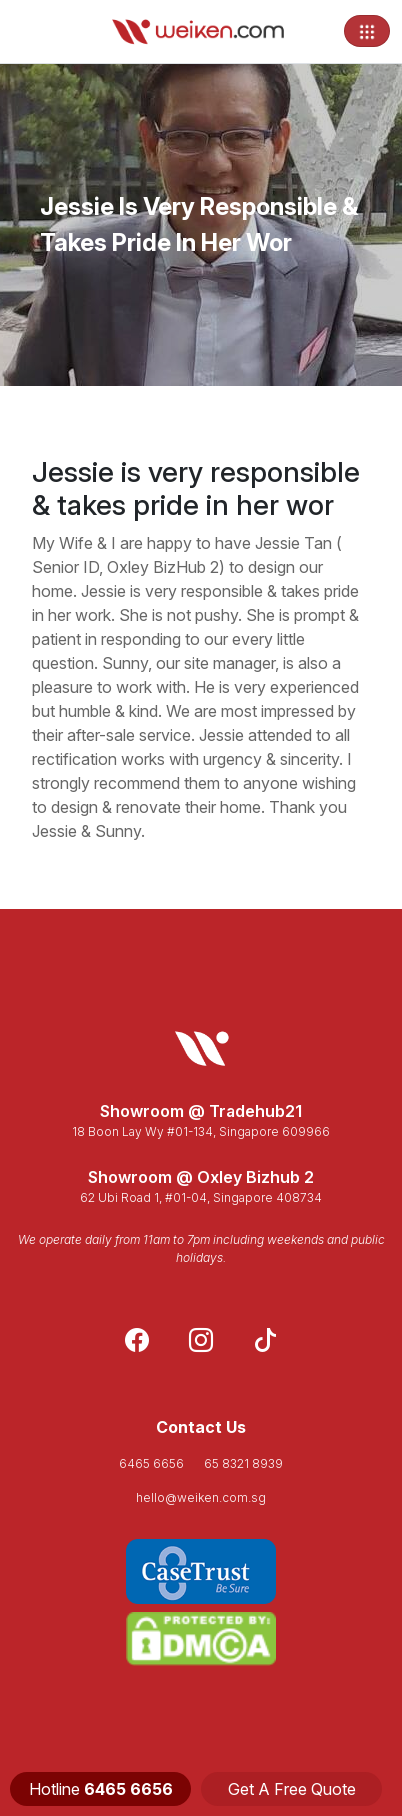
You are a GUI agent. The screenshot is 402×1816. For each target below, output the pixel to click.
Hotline (101, 1789)
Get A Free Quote (292, 1789)
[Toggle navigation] (367, 31)
